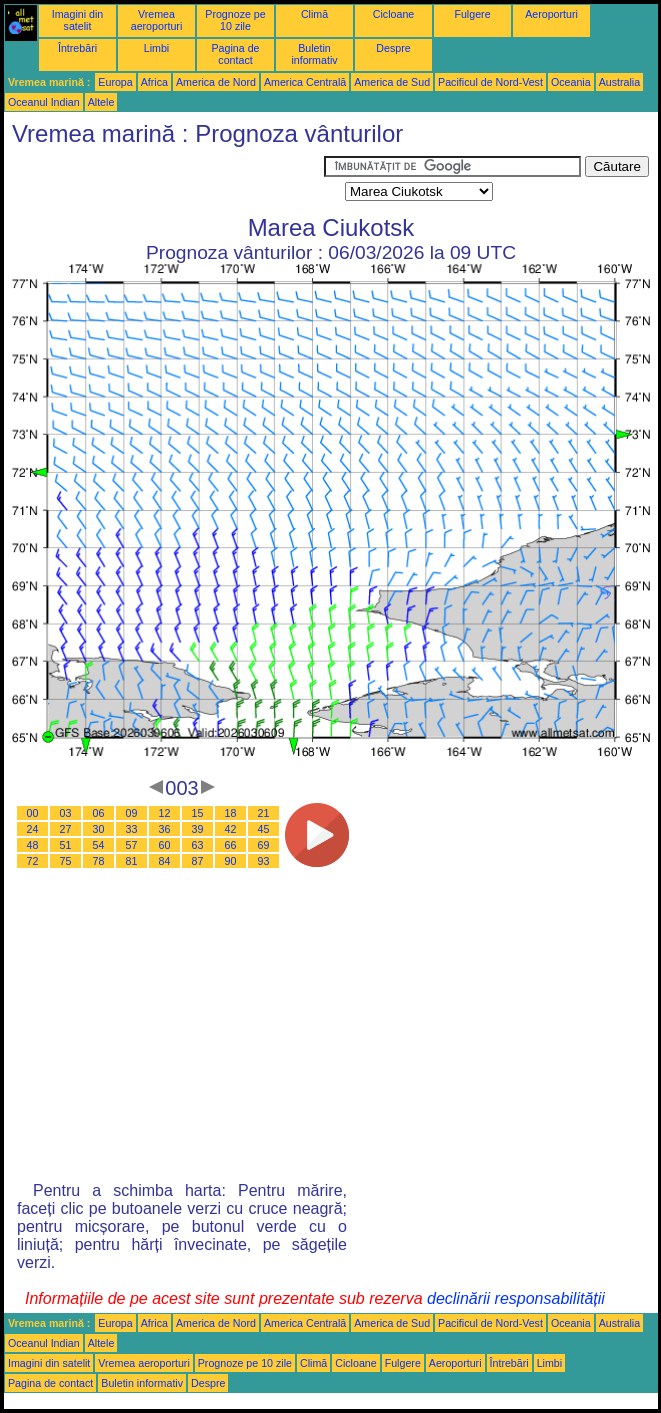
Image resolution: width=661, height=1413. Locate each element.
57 (132, 845)
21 (264, 813)
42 (231, 829)
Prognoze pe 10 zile (235, 20)
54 (99, 845)
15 (198, 813)
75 (66, 861)
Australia (619, 82)
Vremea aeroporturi (157, 20)
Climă (314, 14)
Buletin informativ (314, 54)
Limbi (156, 48)
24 (33, 829)
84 (165, 861)
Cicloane (393, 14)
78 (99, 861)
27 (66, 829)
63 (198, 845)
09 (132, 813)
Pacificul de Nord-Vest (490, 82)
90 (231, 861)
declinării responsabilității (516, 1298)
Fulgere (472, 14)
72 (33, 861)
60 (165, 845)
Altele (101, 102)
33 (132, 829)
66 (231, 845)
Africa (154, 82)
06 (99, 813)
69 (264, 845)
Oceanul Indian (44, 102)
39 (198, 829)
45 (264, 829)
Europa (115, 82)
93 (264, 861)
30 (99, 829)
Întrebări (77, 48)
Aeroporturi (551, 14)
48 (33, 845)
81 (132, 861)
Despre (393, 48)
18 (231, 813)
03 (66, 813)
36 (165, 829)
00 (33, 813)
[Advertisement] (164, 181)
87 (198, 861)
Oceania (571, 82)
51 (66, 845)
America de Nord (216, 82)
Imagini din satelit (78, 20)
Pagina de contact (236, 54)
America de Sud (392, 82)
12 (165, 813)
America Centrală (305, 82)
